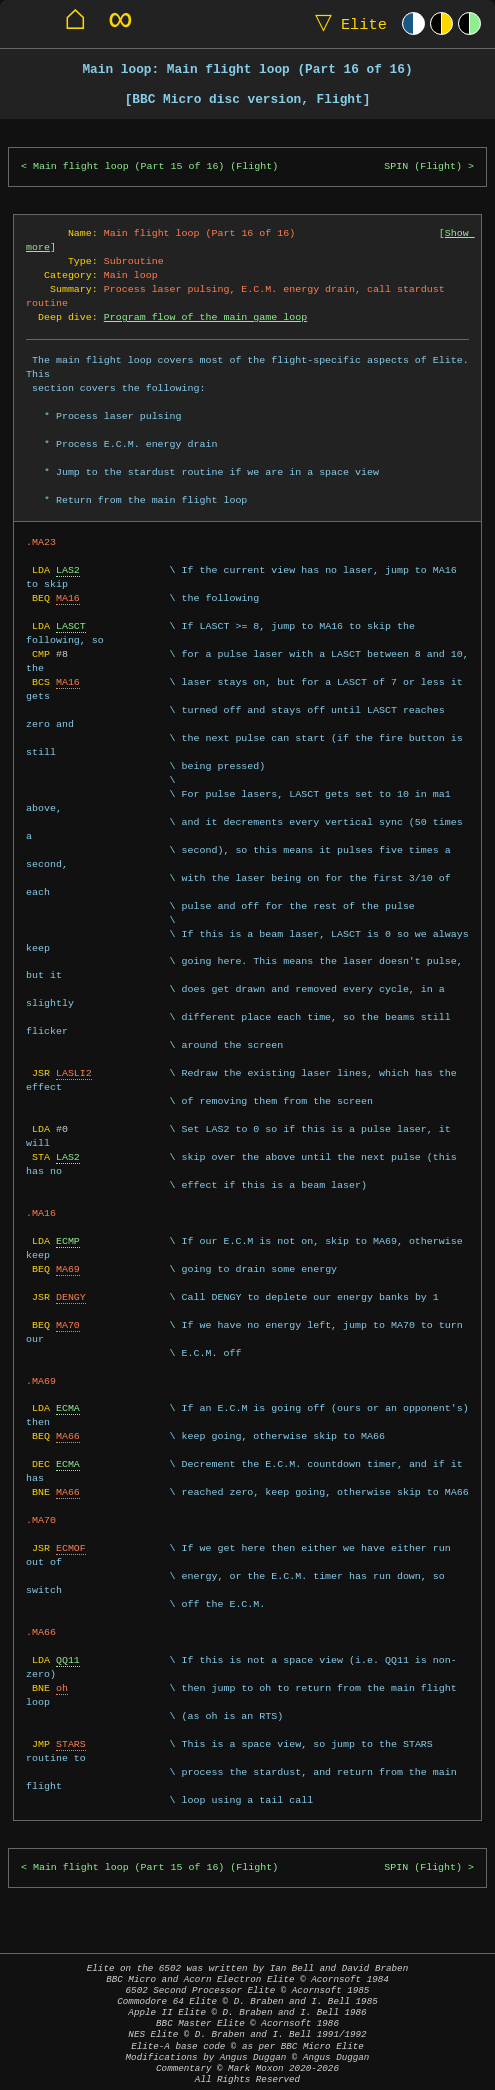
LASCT (71, 626)
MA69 (68, 1269)
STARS (71, 1744)
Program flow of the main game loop (205, 317)
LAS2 (68, 570)
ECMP (68, 1241)
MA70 (68, 1325)
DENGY (71, 1297)
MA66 (68, 1436)
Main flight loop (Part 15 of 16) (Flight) (155, 166)
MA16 (68, 598)
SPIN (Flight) (423, 166)
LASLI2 (74, 1073)
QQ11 (68, 1660)
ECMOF (71, 1548)
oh (62, 1688)
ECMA (68, 1408)
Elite (346, 23)
